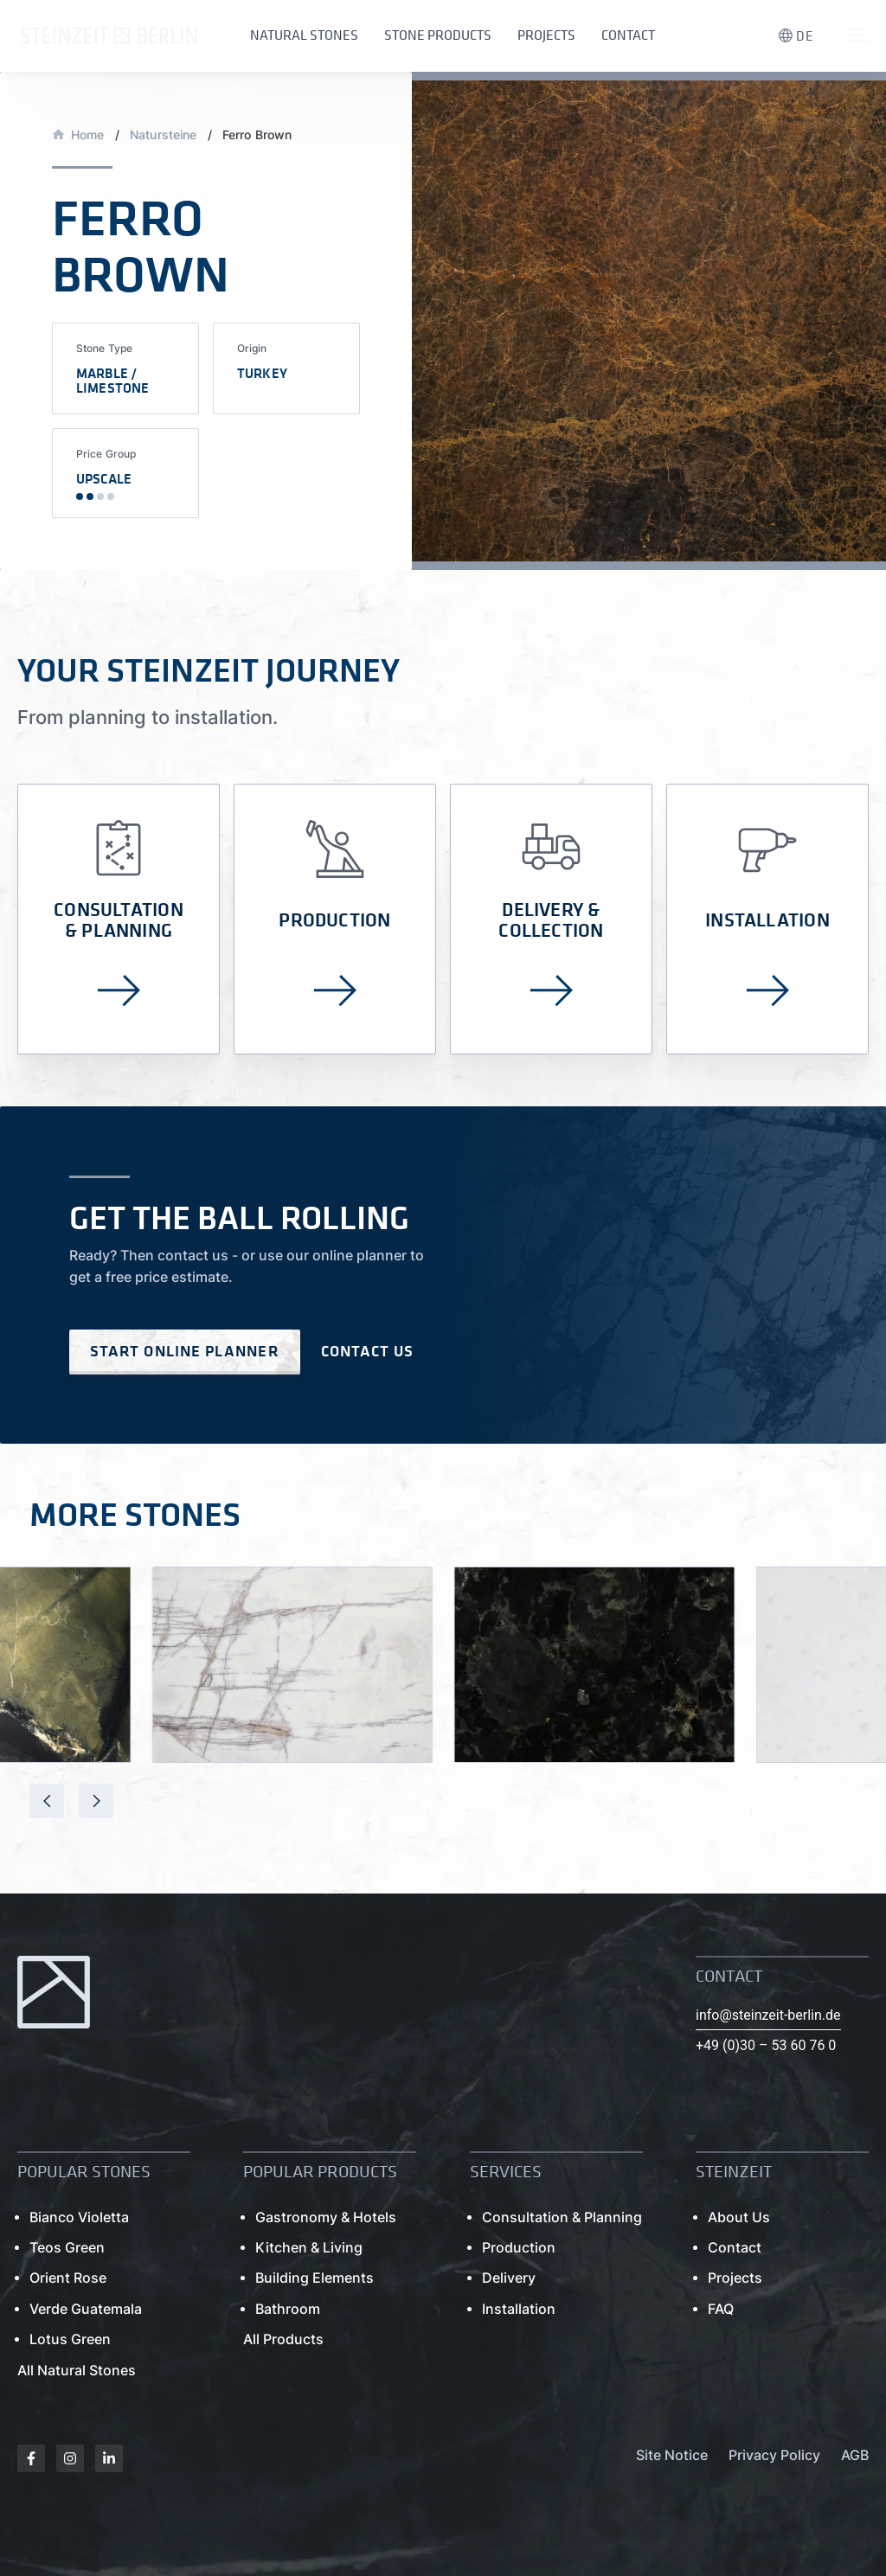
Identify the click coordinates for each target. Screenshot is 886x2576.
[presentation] (46, 1801)
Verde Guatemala (85, 2309)
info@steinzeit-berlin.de (768, 2015)
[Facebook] (31, 2458)
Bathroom (287, 2309)
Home (88, 135)
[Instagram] (70, 2458)
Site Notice (672, 2455)
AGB (855, 2455)
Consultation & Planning (562, 2217)
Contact (628, 34)
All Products (283, 2339)
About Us (739, 2217)
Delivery (509, 2278)
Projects (546, 34)
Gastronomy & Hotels (325, 2217)
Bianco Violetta (79, 2217)
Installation (518, 2309)
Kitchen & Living (309, 2248)
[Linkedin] (109, 2458)
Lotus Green (70, 2339)
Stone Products (437, 34)
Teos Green (67, 2248)
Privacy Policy (774, 2455)
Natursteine (163, 135)
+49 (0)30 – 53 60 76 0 (766, 2045)
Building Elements (314, 2278)
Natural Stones (304, 34)
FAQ (721, 2309)
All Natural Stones (76, 2370)
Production (518, 2248)
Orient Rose (67, 2278)
